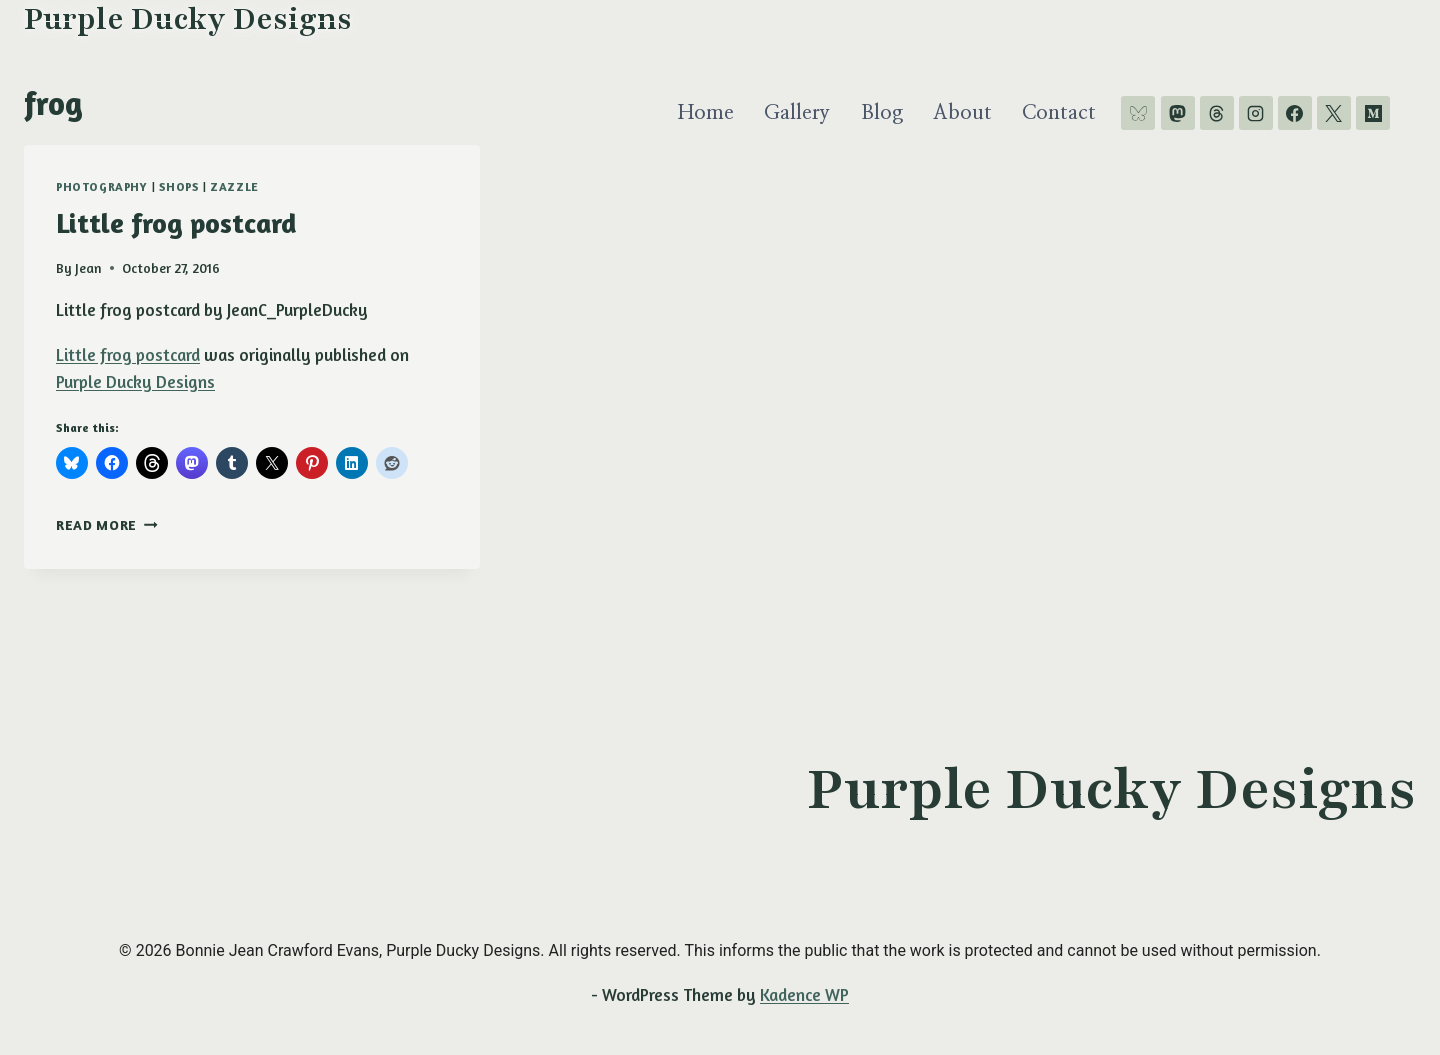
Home (706, 113)
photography (102, 186)
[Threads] (1217, 113)
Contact (1059, 113)
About (962, 113)
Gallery (797, 113)
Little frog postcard (176, 223)
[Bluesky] (1138, 113)
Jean (88, 268)
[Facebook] (1295, 113)
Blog (882, 113)
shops (178, 186)
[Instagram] (1256, 113)
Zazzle (234, 186)
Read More (107, 525)
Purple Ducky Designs (135, 381)
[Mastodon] (1178, 113)
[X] (1334, 113)
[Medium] (1373, 113)
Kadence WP (804, 994)
